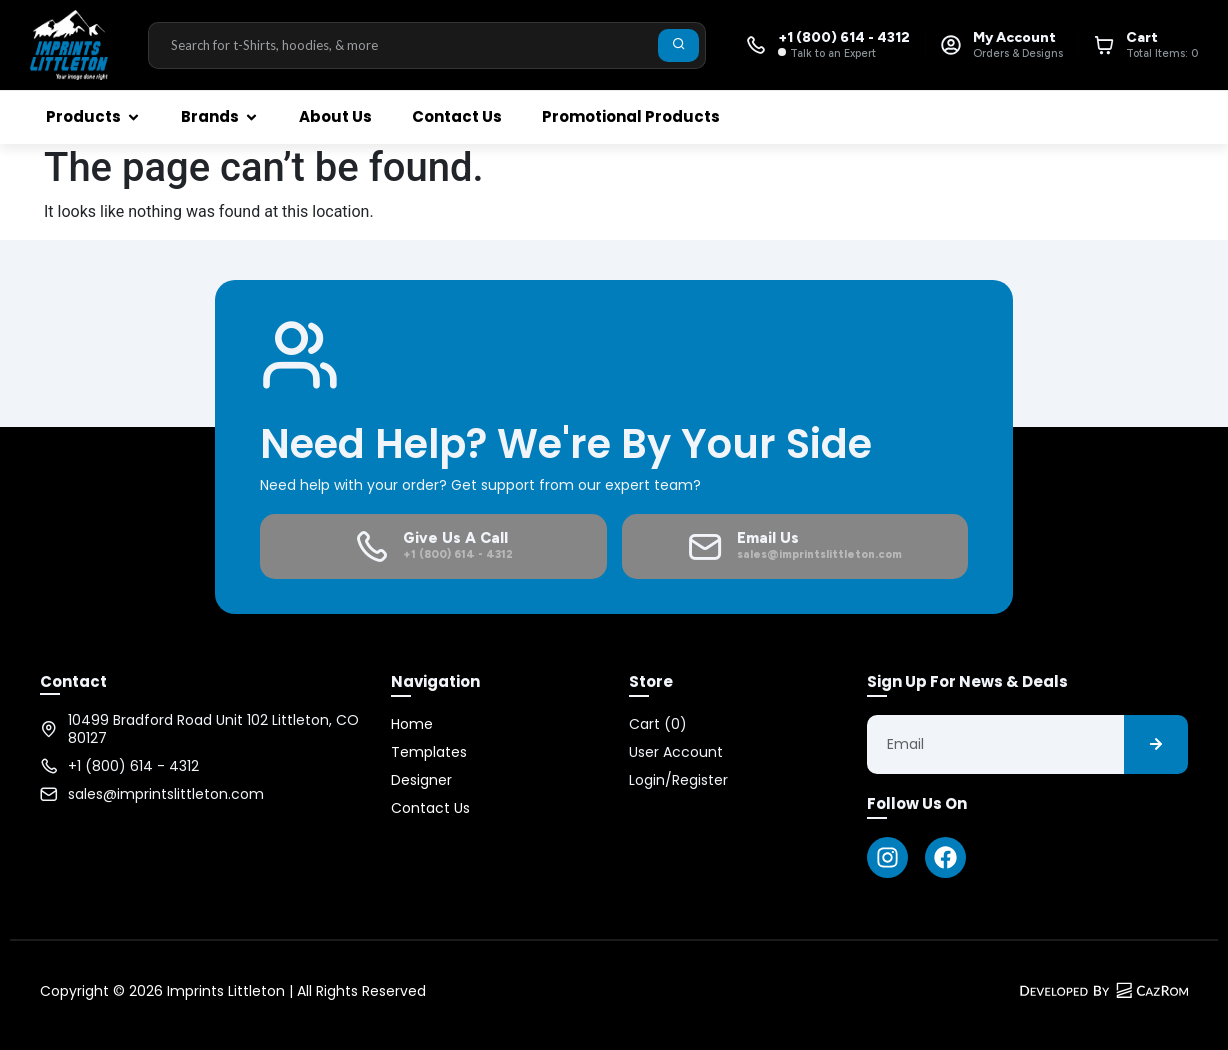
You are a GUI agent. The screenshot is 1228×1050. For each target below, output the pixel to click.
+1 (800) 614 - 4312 (133, 766)
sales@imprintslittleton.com (166, 794)
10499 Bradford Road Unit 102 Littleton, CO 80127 (213, 729)
